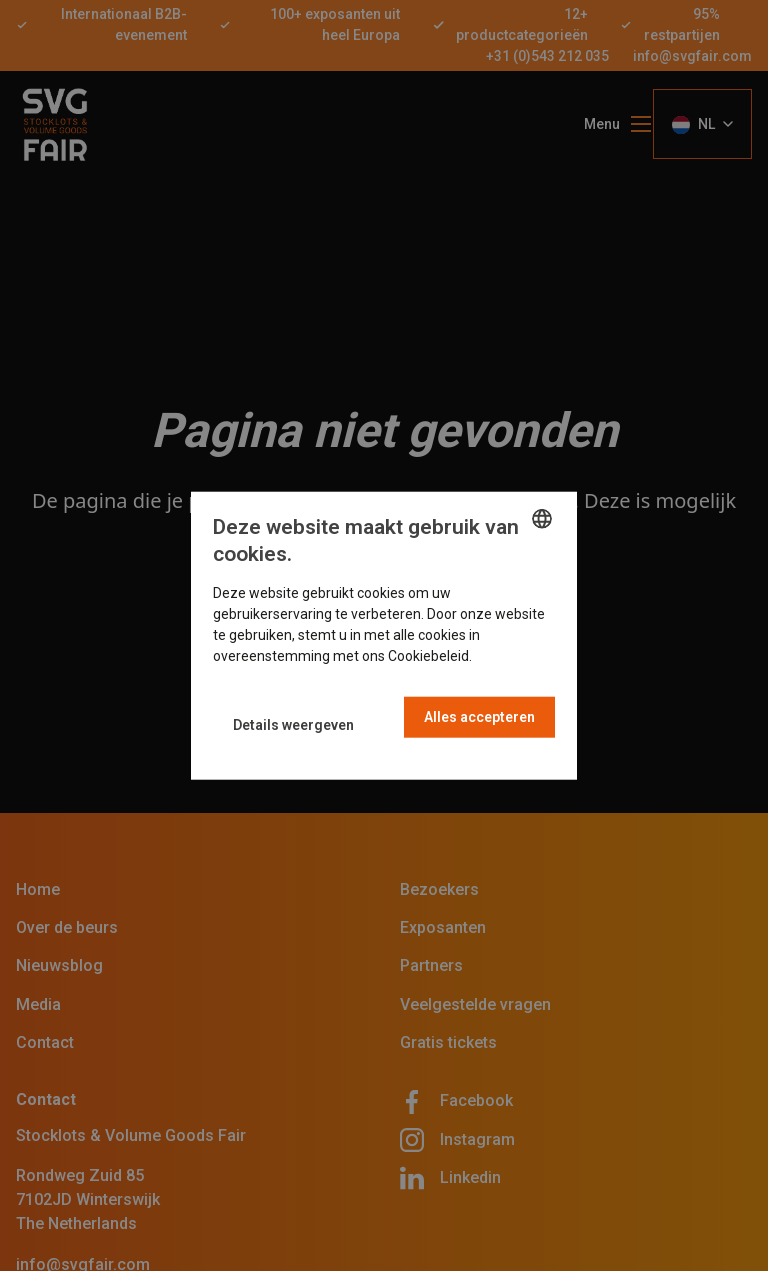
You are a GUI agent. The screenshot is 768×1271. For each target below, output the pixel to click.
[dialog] (384, 635)
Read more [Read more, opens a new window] (510, 656)
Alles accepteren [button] (479, 717)
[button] (293, 724)
